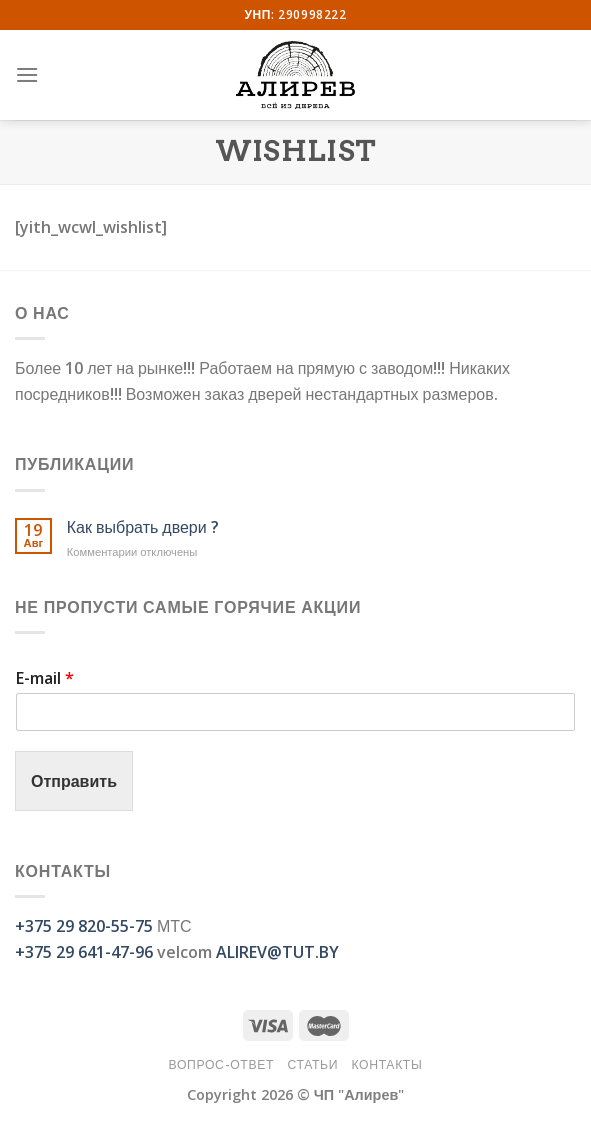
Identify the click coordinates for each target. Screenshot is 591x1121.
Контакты (387, 1064)
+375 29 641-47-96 (84, 952)
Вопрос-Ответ (221, 1064)
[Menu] (27, 74)
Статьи (312, 1064)
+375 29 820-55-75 (84, 926)
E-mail (45, 678)
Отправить (74, 781)
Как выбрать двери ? (143, 527)
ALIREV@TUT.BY (277, 952)
